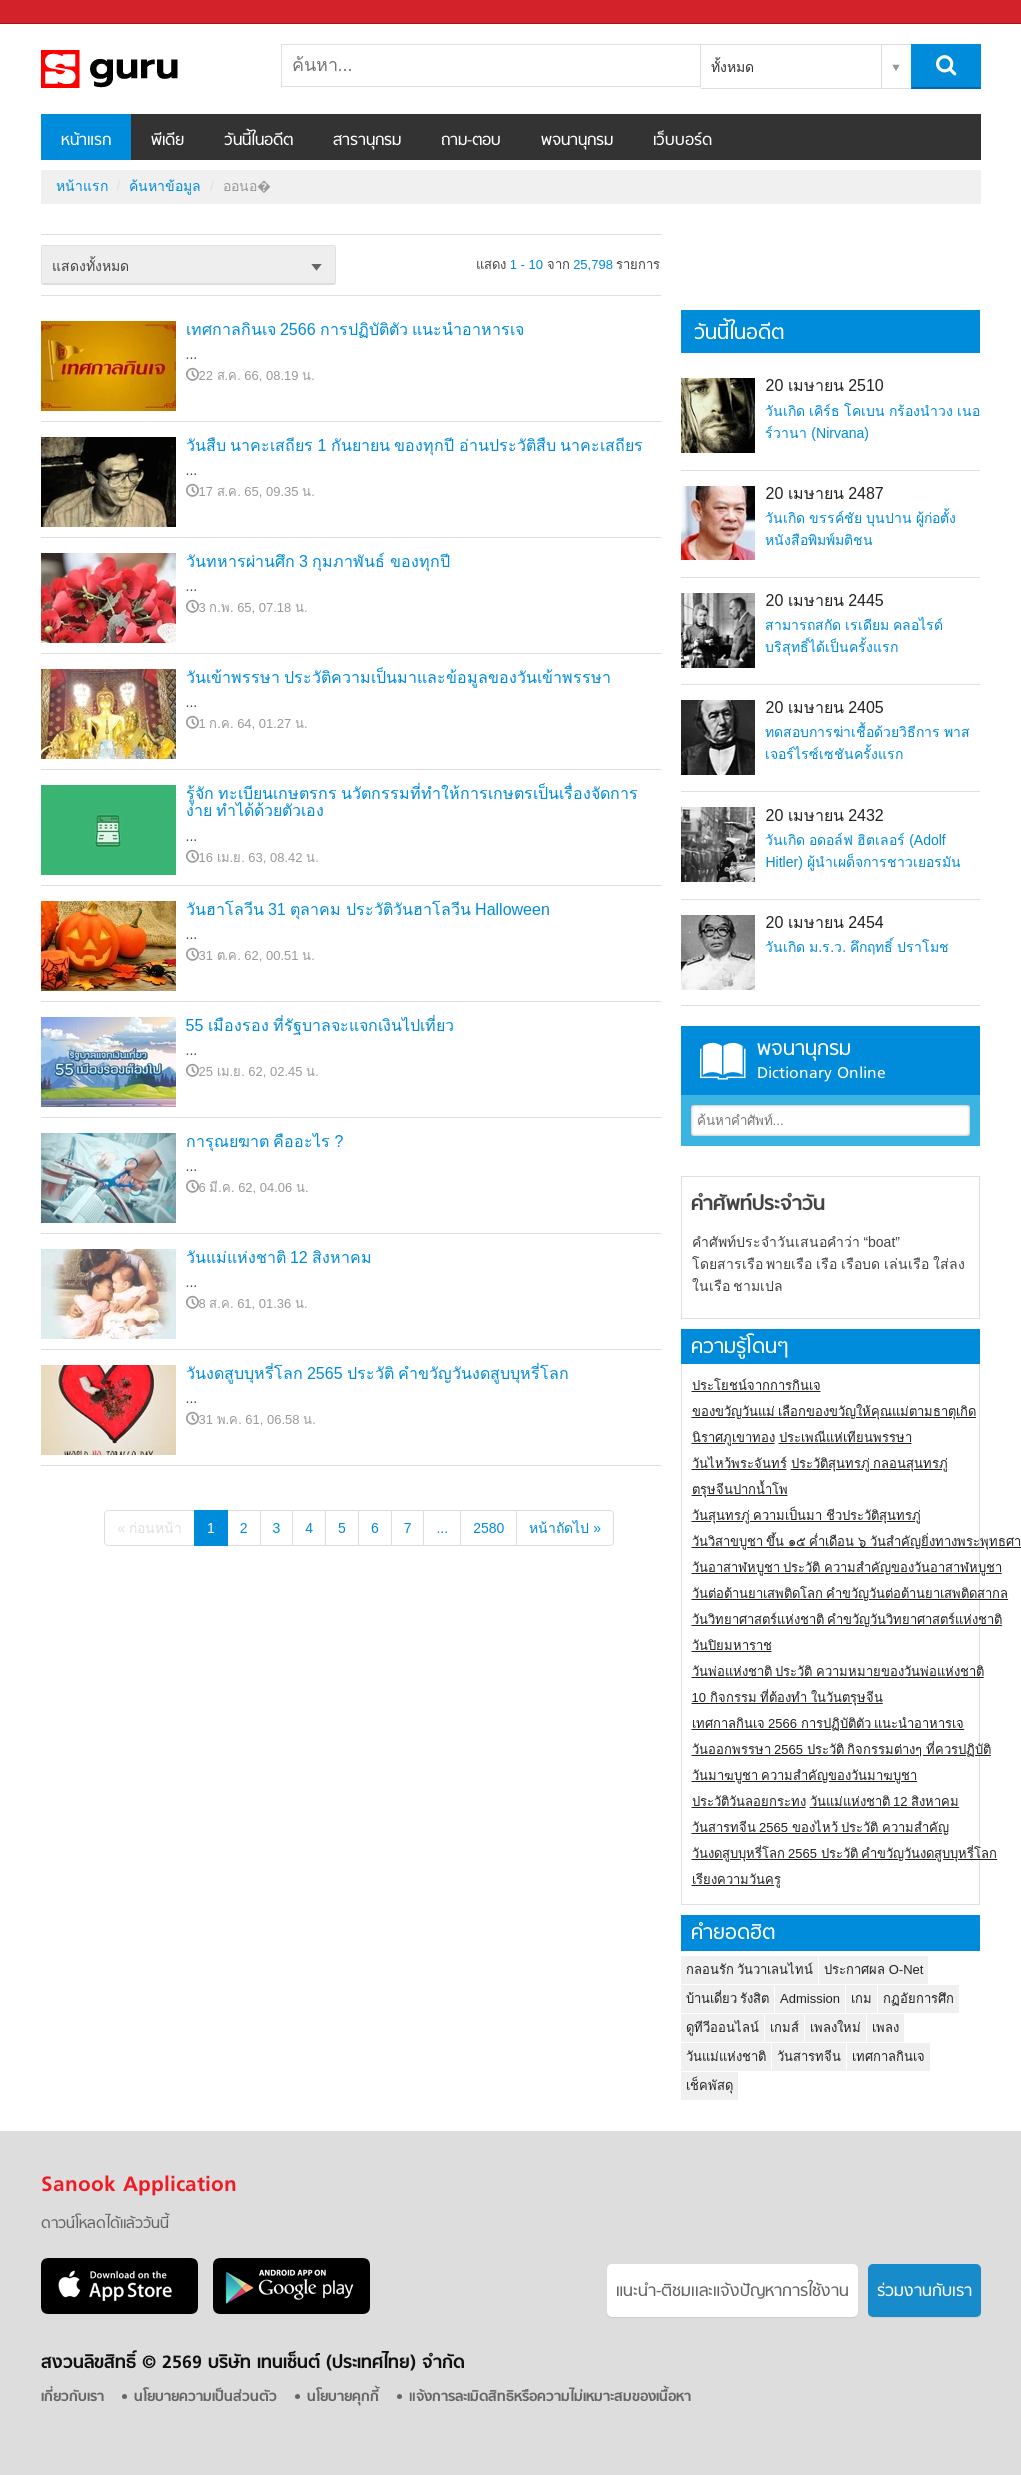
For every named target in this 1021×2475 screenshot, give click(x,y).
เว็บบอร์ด (682, 141)
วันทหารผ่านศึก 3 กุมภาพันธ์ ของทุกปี (318, 561)
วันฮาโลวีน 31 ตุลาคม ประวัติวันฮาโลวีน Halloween (368, 909)
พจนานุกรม (577, 141)
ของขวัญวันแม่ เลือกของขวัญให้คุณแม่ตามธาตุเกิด (834, 1411)
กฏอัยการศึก (918, 1998)
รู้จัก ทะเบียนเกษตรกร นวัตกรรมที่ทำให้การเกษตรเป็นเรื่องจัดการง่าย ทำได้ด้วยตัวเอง (412, 802)
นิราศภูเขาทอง (733, 1437)
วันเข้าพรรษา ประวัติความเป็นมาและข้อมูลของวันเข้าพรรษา (398, 677)
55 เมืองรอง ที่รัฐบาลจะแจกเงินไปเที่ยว (320, 1025)
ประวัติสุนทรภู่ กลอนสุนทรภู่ (870, 1463)
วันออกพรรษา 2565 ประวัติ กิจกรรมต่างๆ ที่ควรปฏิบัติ (841, 1749)
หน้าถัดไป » (565, 1528)
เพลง (885, 2027)
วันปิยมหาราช (732, 1645)
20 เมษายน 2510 (824, 385)
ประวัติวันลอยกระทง (749, 1801)
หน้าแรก (86, 141)
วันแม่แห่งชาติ (726, 2056)
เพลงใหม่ (835, 2027)
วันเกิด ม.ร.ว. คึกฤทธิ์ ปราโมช (856, 947)
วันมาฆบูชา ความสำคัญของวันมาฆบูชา (805, 1775)
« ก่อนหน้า (149, 1528)
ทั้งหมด (732, 67)
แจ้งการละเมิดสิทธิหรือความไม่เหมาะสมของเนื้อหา (550, 2397)
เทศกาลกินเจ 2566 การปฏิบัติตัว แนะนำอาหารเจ (355, 329)
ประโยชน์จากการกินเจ (756, 1385)
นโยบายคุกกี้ (343, 2397)
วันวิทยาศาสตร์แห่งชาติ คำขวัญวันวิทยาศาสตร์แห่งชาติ (847, 1619)
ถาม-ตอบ (471, 141)
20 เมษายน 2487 (824, 493)
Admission (810, 1998)
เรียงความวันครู (736, 1879)
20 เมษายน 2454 (824, 922)
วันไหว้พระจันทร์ (739, 1463)
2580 (488, 1528)
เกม (861, 1998)
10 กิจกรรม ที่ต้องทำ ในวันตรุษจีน (787, 1697)
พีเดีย (167, 141)
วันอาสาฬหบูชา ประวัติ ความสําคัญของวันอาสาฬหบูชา (847, 1567)
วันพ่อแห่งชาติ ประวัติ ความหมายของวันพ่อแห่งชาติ (838, 1671)
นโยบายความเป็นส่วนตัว (205, 2397)
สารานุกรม (367, 141)
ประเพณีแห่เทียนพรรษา (845, 1437)
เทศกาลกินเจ (888, 2056)
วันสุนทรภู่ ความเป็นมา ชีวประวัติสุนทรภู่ (806, 1515)
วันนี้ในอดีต (258, 141)
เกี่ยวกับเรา (72, 2397)
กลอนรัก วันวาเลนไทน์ (750, 1969)
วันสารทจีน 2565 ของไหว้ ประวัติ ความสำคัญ (820, 1827)
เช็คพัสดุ (709, 2085)
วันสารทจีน (809, 2056)
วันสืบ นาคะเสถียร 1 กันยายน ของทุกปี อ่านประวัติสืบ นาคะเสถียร (415, 445)
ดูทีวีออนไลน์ (722, 2027)
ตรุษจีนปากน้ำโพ (740, 1489)
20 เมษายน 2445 (824, 600)
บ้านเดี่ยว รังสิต (728, 1998)
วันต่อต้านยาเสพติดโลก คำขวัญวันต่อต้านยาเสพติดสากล (850, 1593)
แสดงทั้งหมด (90, 266)
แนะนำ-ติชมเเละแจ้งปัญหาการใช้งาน (732, 2292)
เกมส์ (784, 2027)
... (442, 1528)
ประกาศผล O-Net (873, 1969)
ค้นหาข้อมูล (165, 186)
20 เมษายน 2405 (824, 707)
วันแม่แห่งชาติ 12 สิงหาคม (279, 1257)
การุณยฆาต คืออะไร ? (265, 1141)
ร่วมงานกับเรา (924, 2292)
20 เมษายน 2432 (824, 815)
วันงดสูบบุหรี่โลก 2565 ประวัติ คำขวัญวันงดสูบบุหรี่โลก (378, 1373)
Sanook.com (60, 12)
